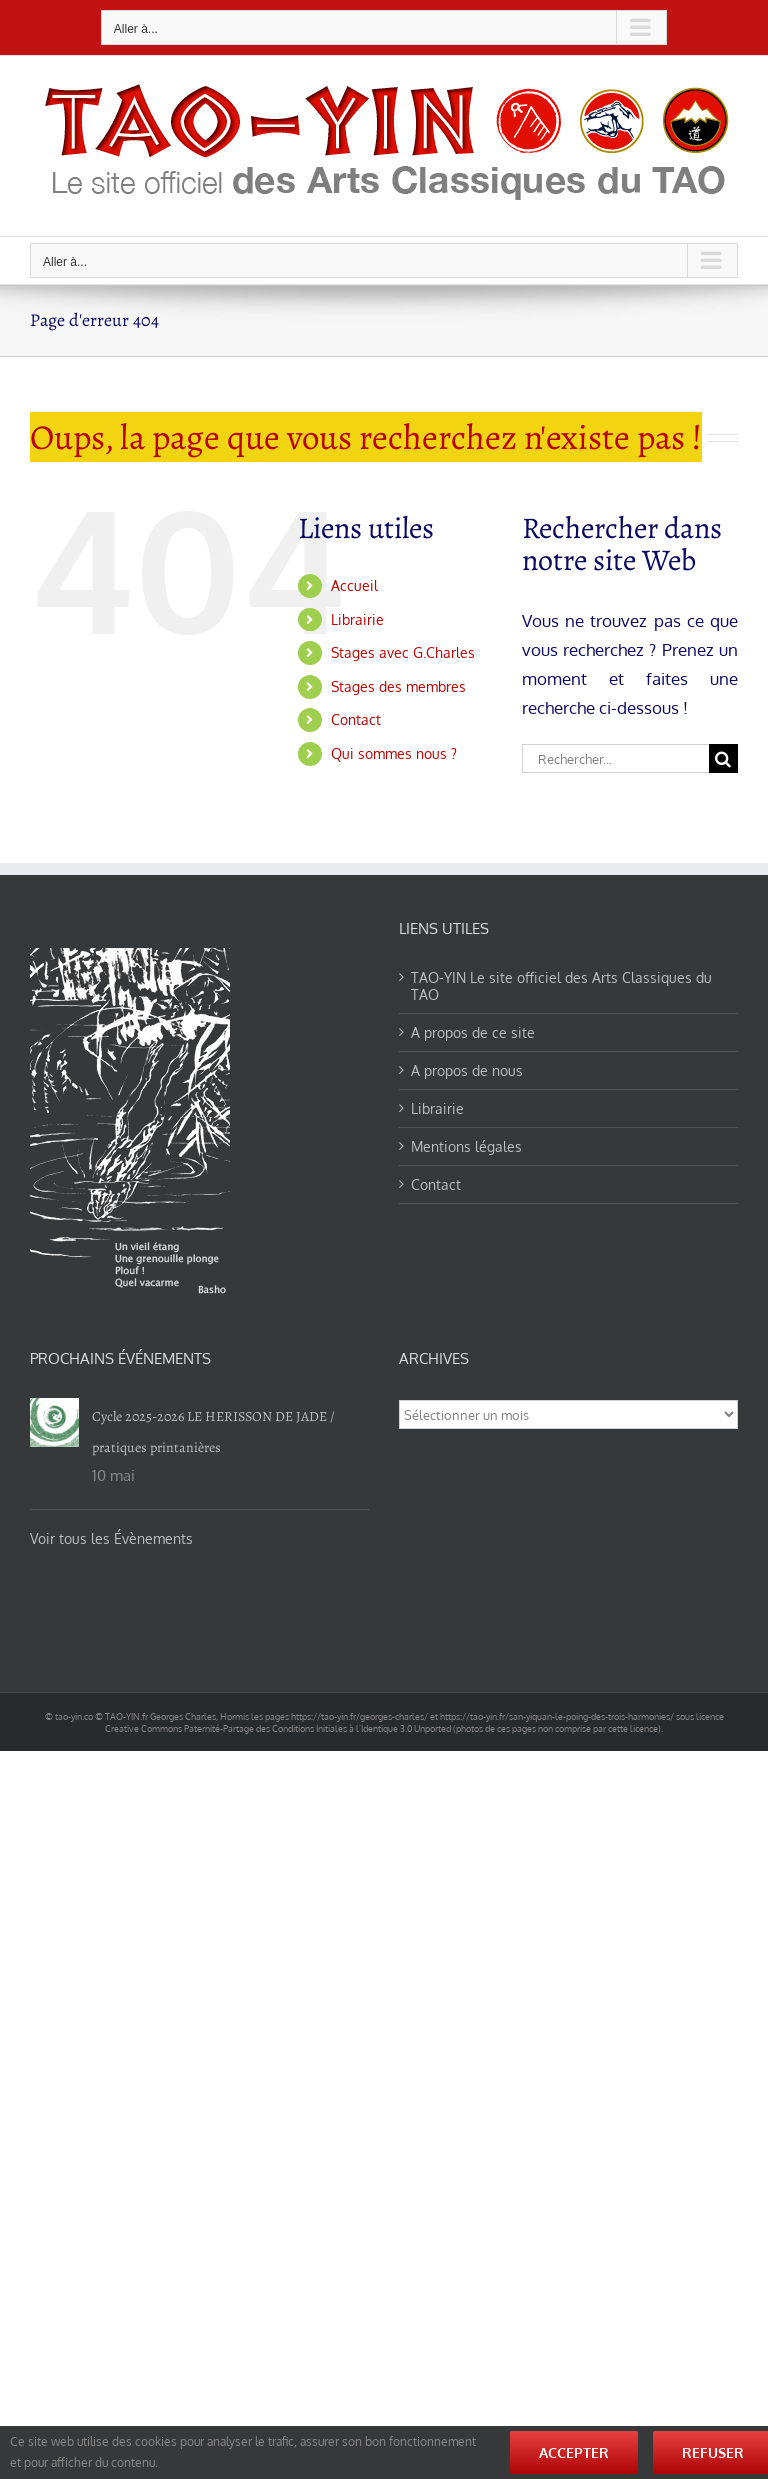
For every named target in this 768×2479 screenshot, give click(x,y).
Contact (356, 719)
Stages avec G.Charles (403, 652)
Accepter (574, 2452)
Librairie (357, 619)
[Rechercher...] (615, 758)
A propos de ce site (473, 1032)
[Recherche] (723, 758)
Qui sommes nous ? (394, 753)
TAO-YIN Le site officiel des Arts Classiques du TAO (561, 986)
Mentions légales (466, 1146)
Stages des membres (398, 686)
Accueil (354, 585)
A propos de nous (467, 1070)
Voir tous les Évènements (111, 1538)
